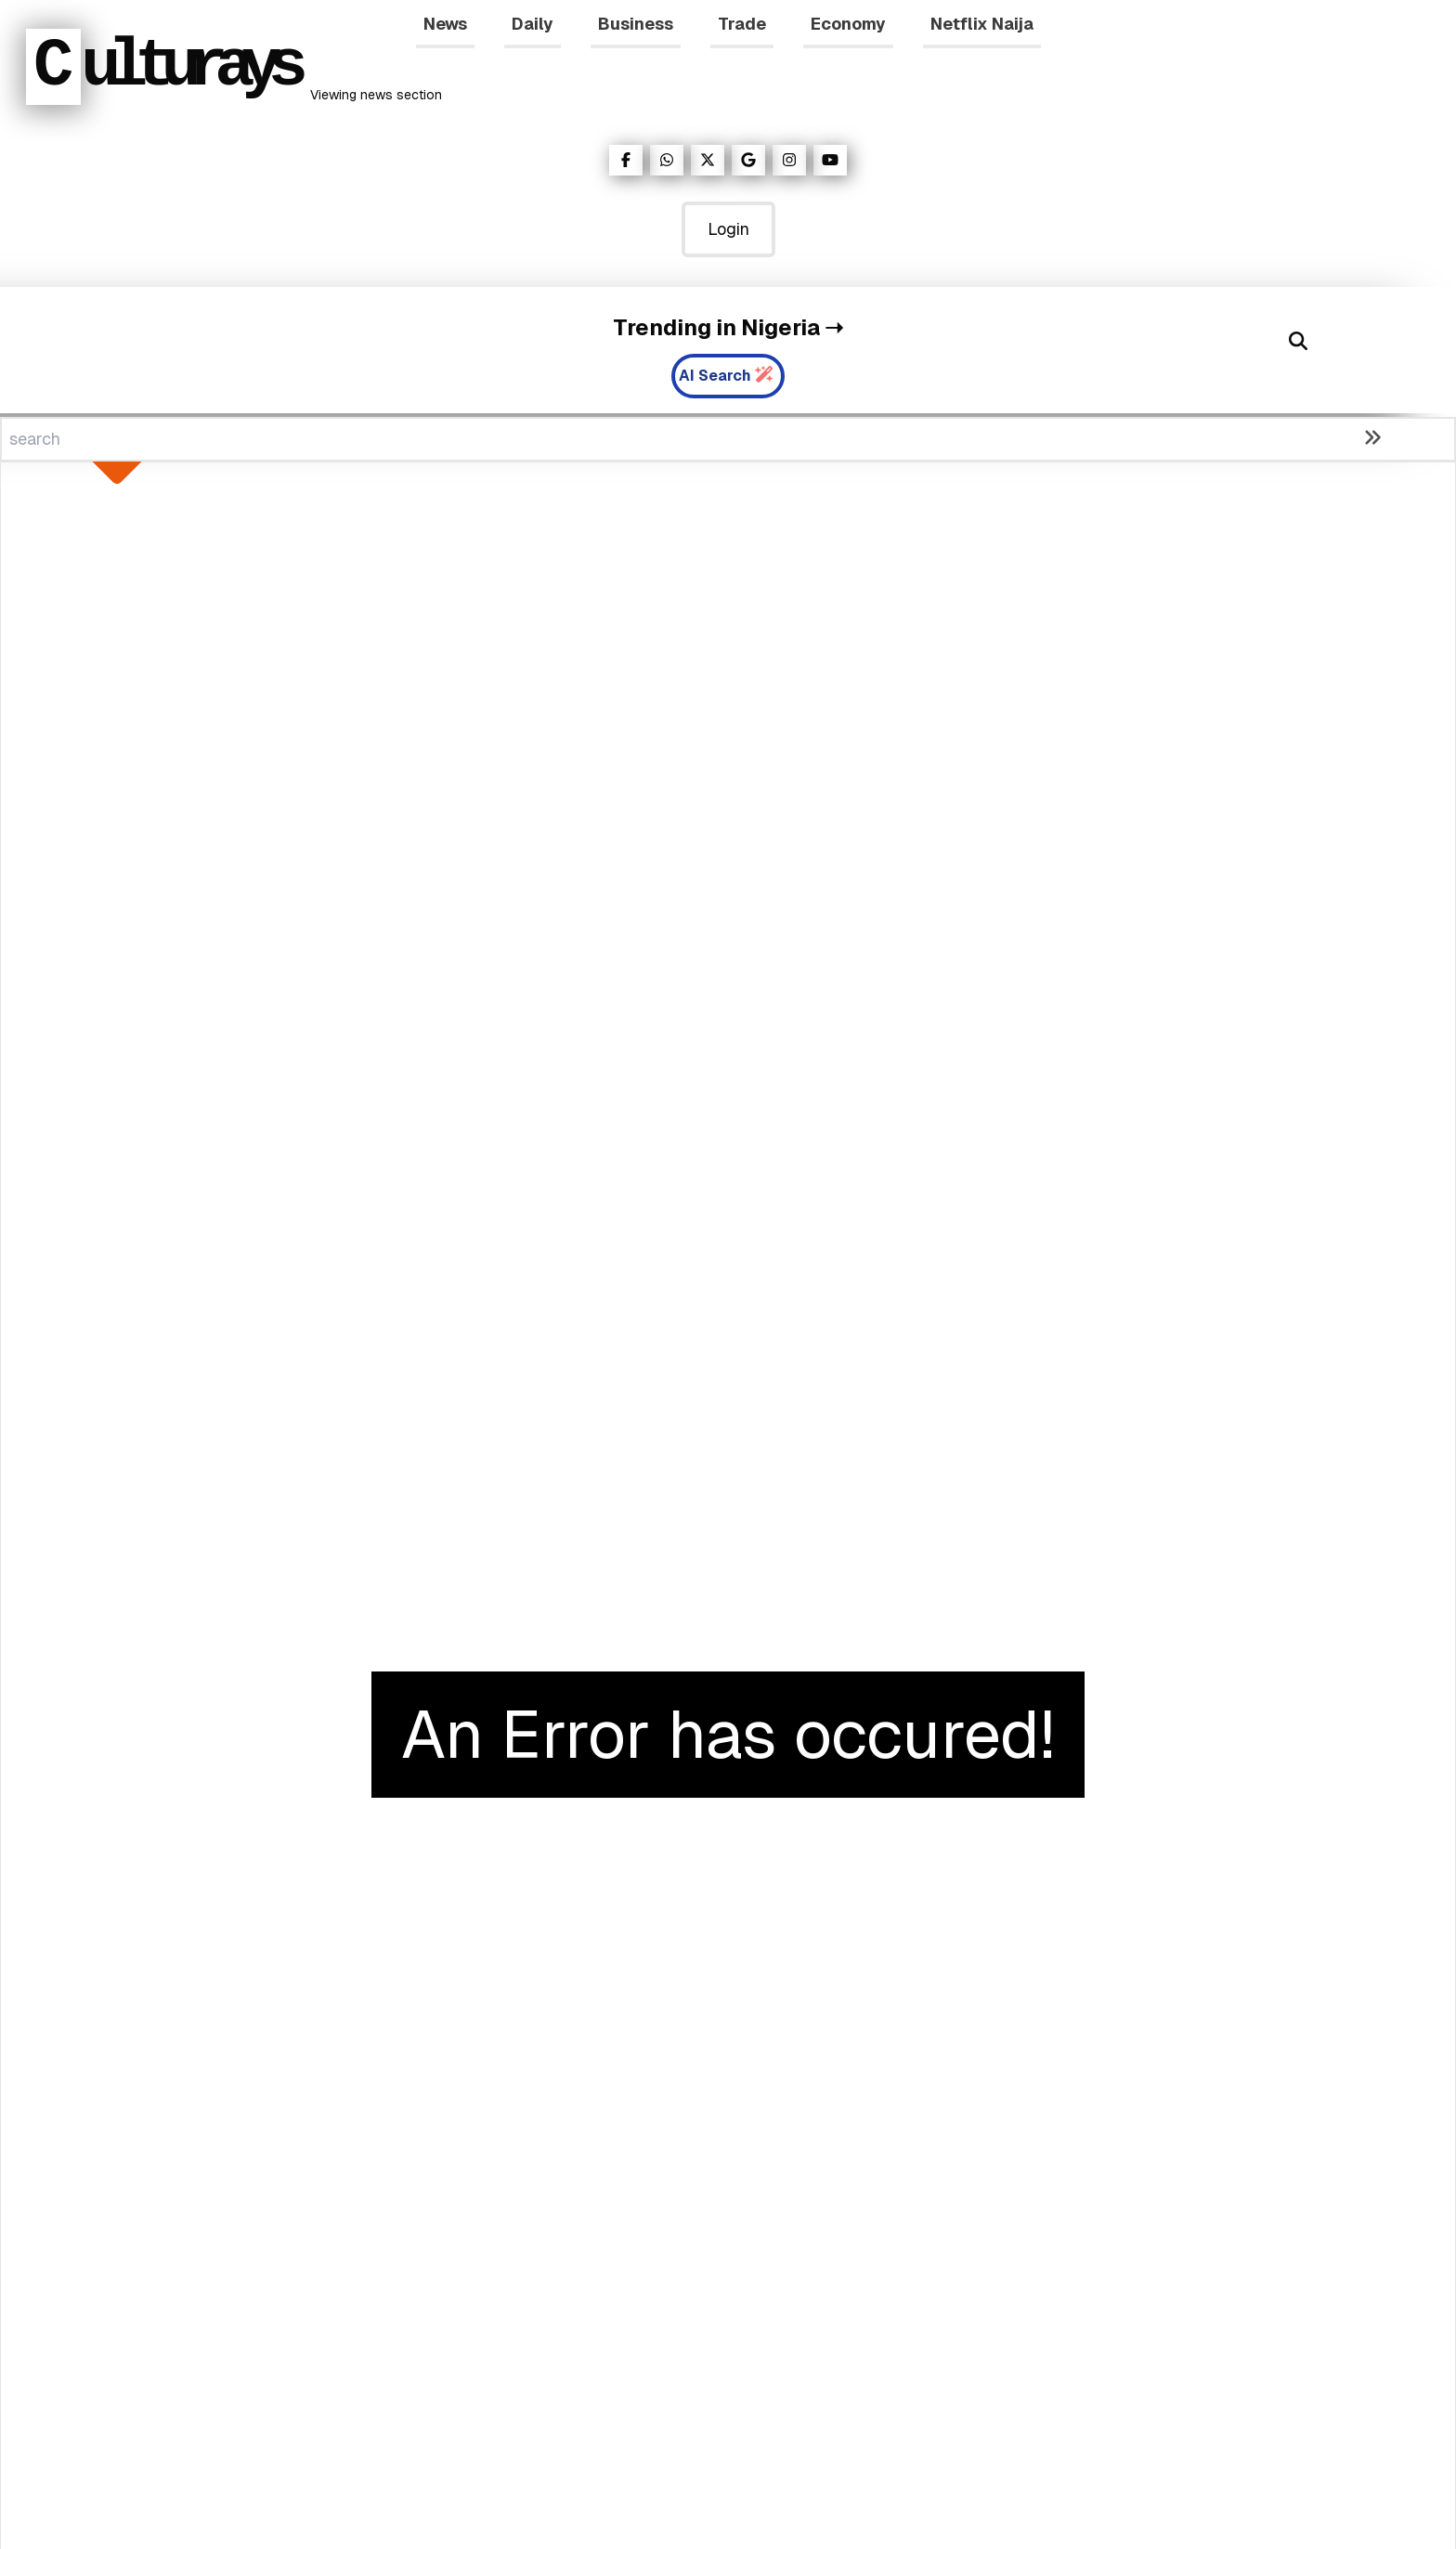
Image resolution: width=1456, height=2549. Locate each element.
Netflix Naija (982, 23)
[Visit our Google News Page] (748, 160)
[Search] (1298, 341)
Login (728, 229)
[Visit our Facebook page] (625, 160)
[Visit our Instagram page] (789, 160)
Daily (532, 23)
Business (635, 23)
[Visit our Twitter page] (707, 160)
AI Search (726, 375)
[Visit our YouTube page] (830, 160)
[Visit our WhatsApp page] (666, 160)
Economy (848, 23)
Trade (742, 23)
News (445, 23)
